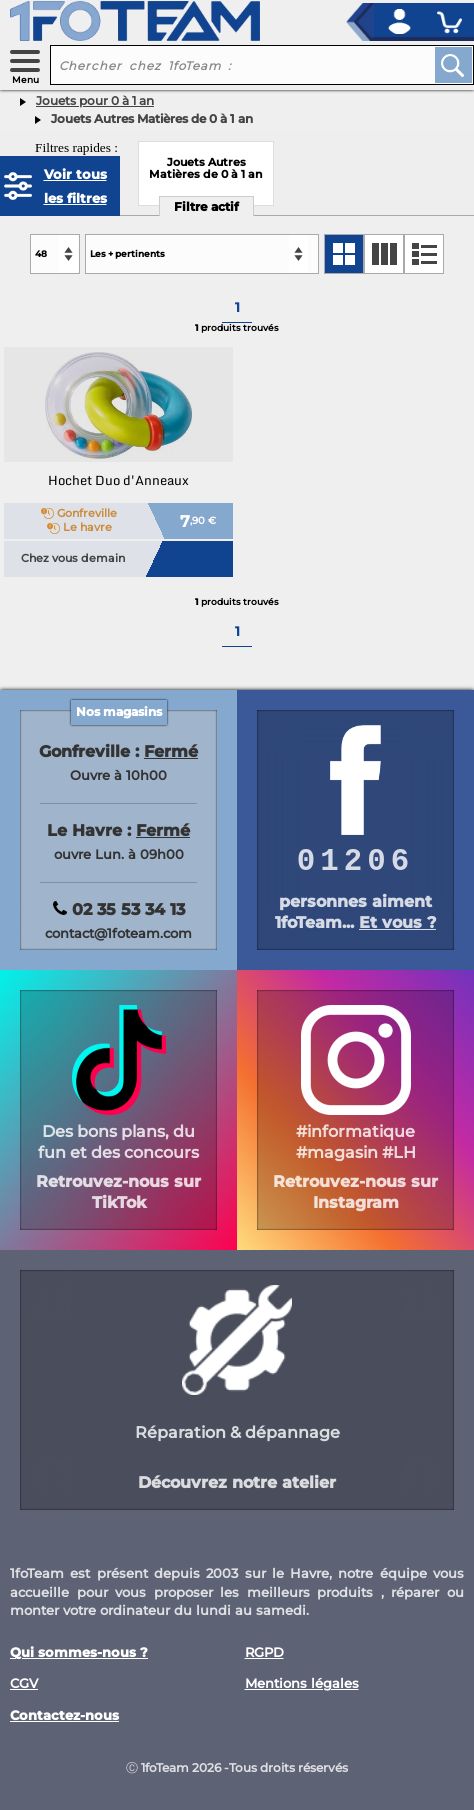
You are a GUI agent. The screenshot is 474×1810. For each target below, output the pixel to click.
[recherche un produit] (227, 65)
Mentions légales (302, 1683)
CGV (24, 1683)
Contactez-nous (64, 1715)
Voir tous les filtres (75, 186)
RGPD (264, 1652)
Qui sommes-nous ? (79, 1652)
